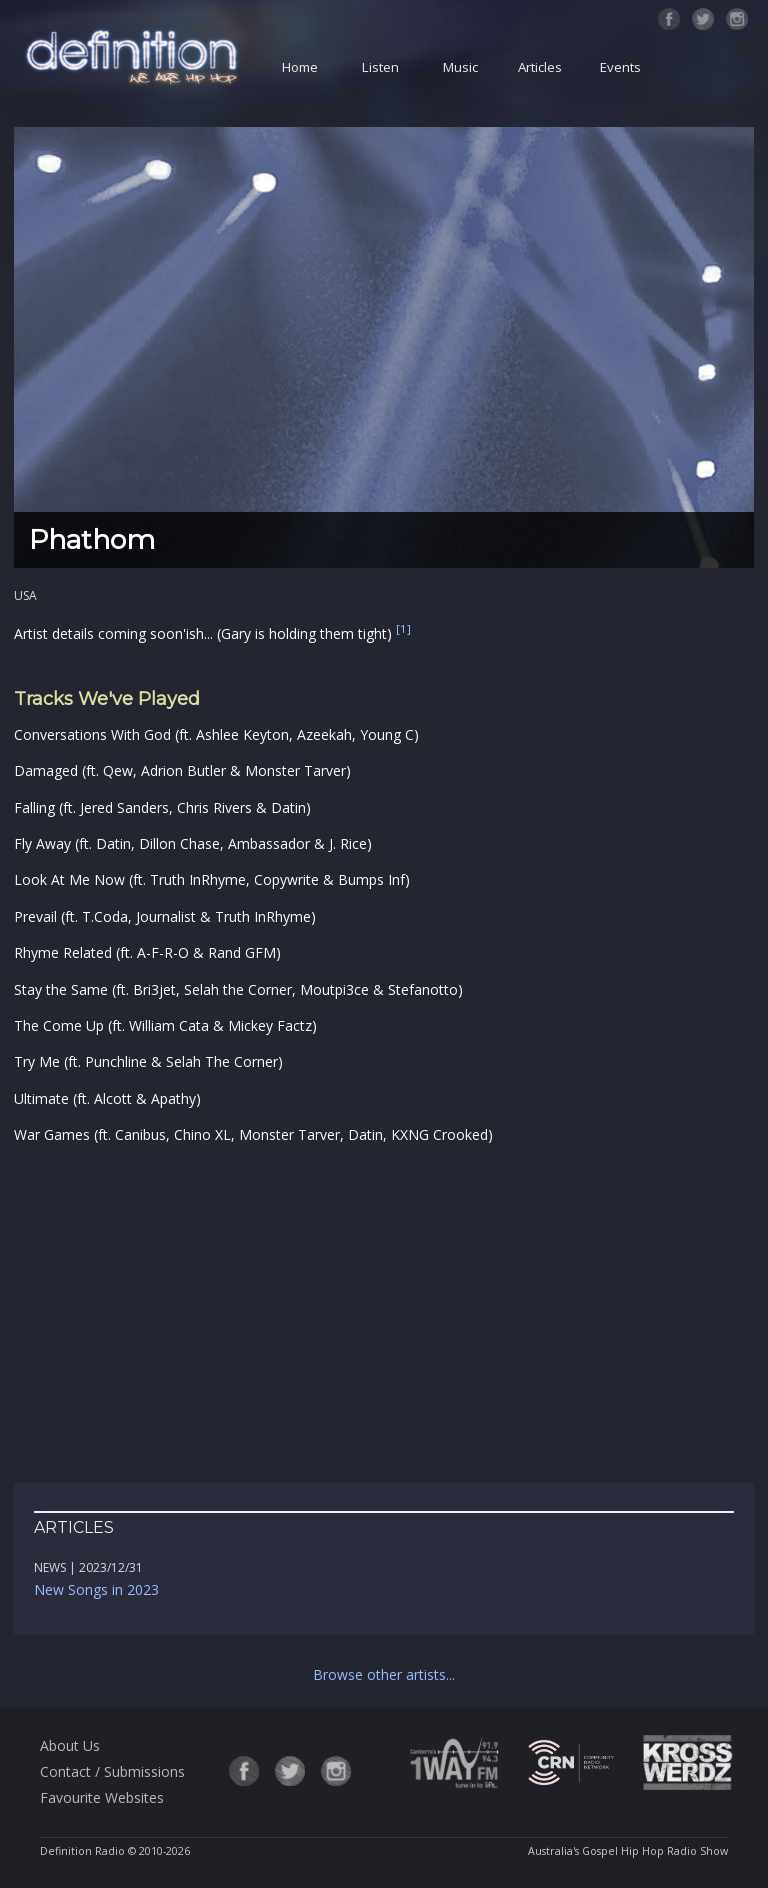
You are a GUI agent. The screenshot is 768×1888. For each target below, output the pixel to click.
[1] (403, 629)
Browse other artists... (384, 1674)
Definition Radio (82, 1851)
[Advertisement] (384, 1315)
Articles (540, 67)
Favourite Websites (102, 1797)
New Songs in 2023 (96, 1589)
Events (620, 67)
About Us (70, 1745)
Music (460, 67)
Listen (380, 67)
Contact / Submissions (112, 1771)
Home (300, 67)
